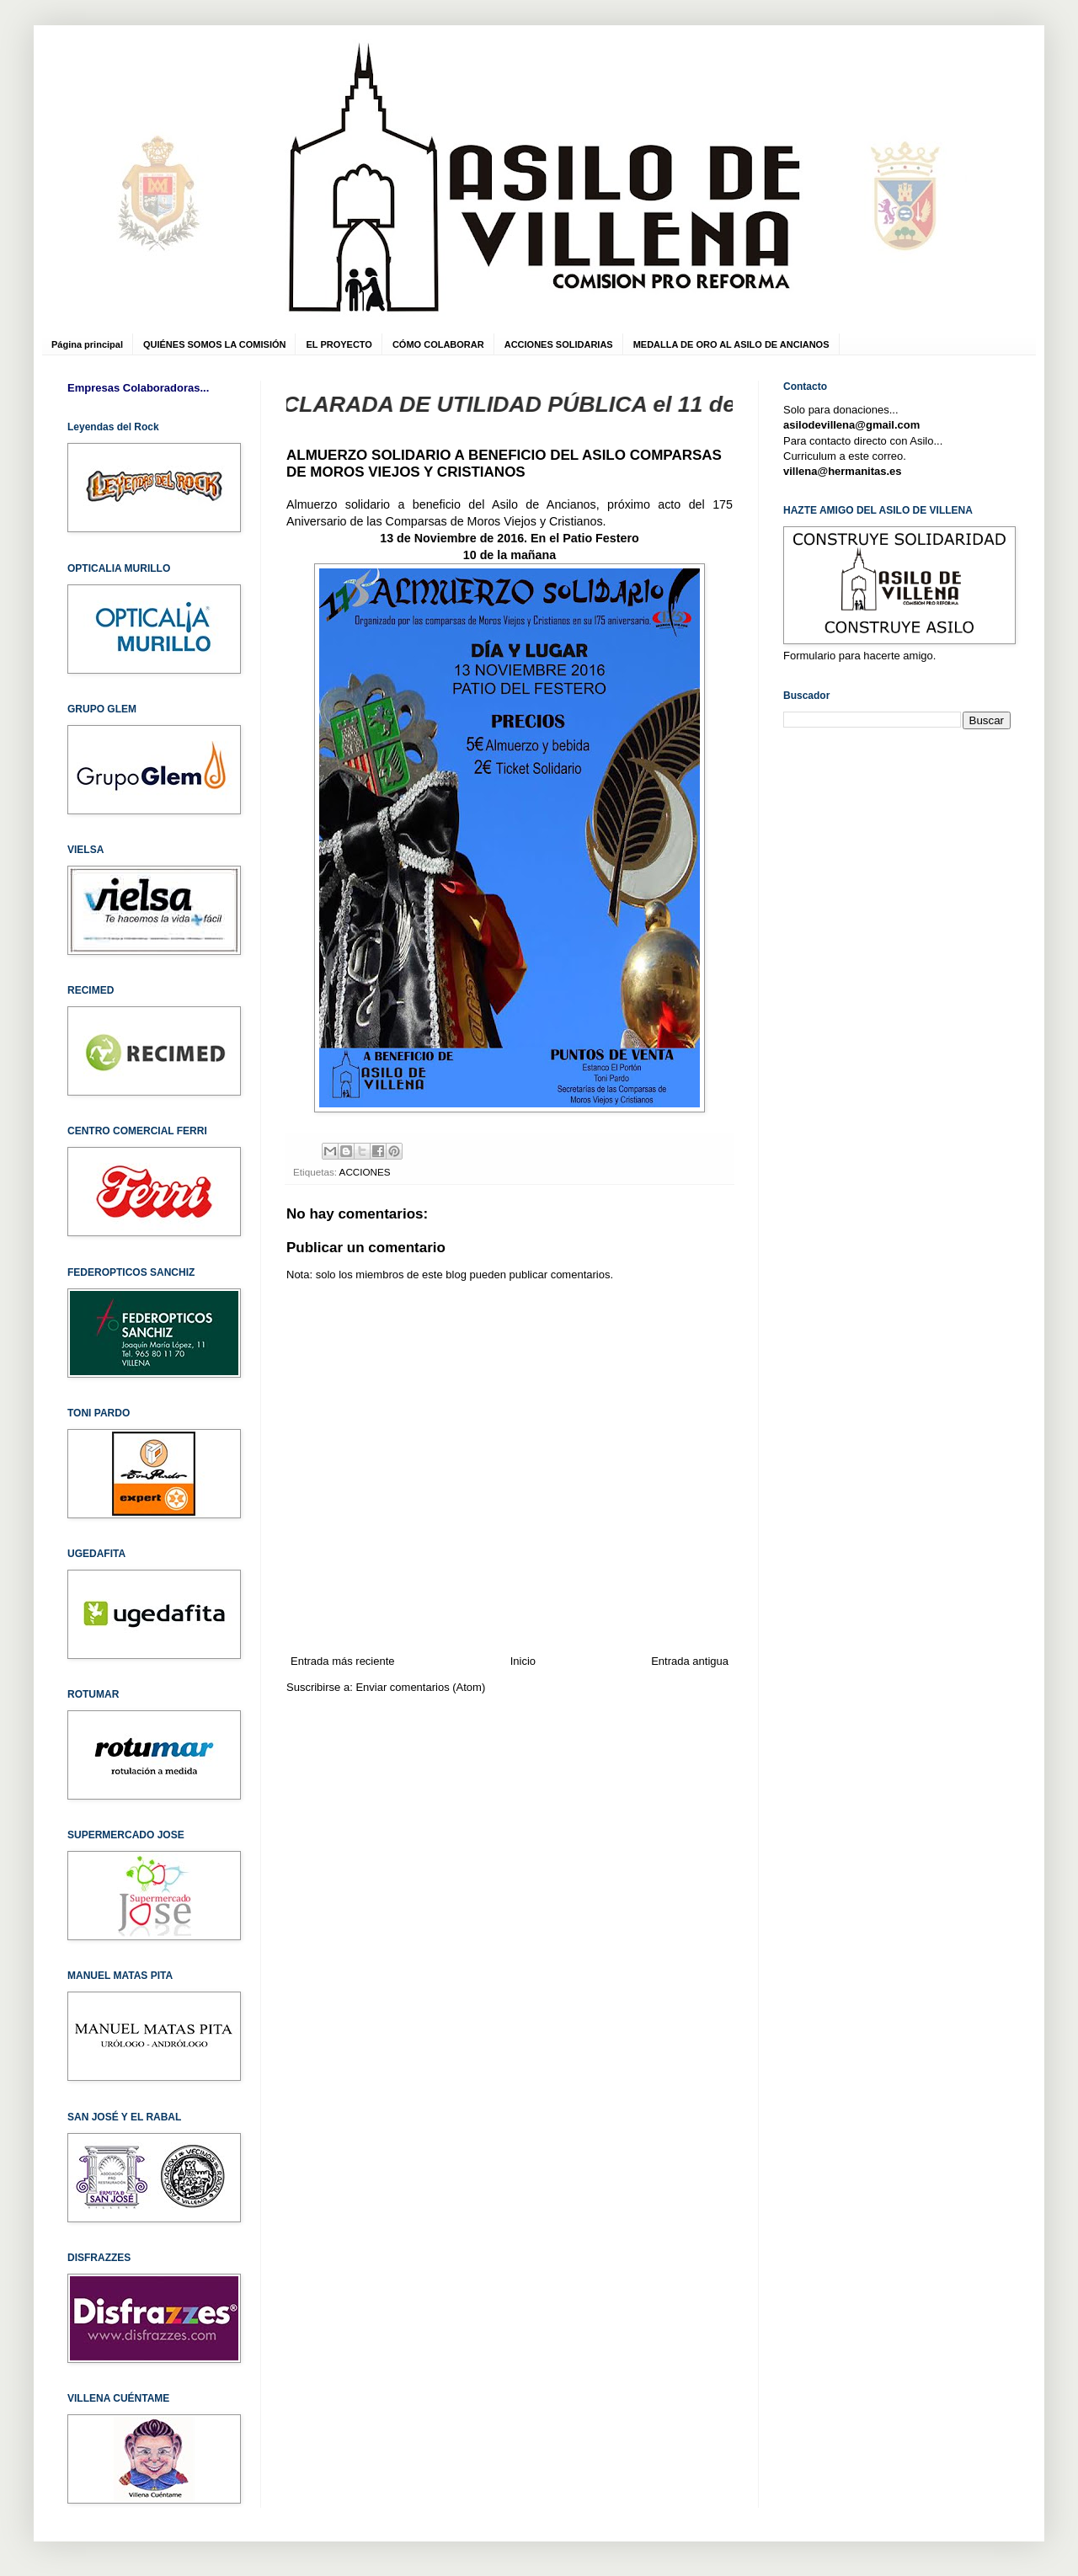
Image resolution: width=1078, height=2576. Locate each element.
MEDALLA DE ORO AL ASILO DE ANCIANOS (731, 344)
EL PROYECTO (338, 344)
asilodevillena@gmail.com (851, 425)
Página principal (87, 344)
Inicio (523, 1661)
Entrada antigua (689, 1661)
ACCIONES (365, 1171)
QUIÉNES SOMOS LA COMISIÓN (214, 344)
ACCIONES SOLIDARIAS (558, 344)
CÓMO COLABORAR (438, 344)
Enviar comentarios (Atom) (420, 1687)
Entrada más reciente (343, 1661)
